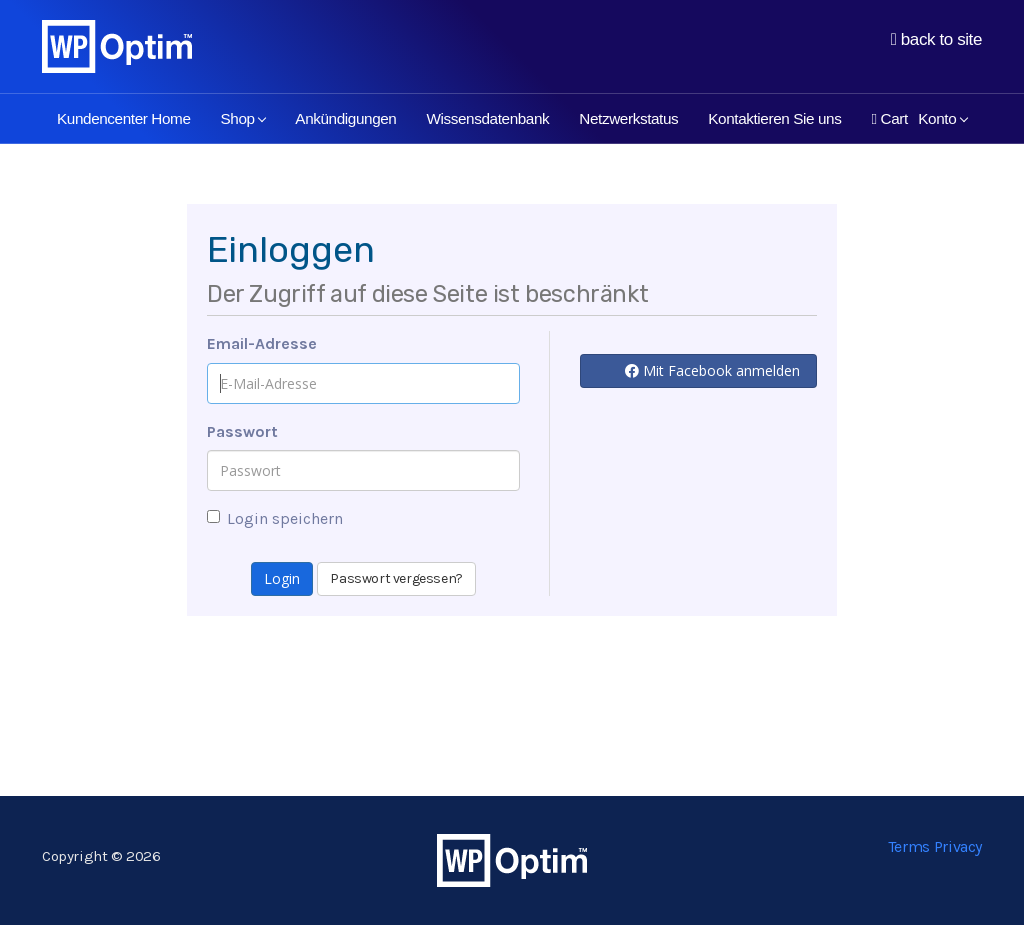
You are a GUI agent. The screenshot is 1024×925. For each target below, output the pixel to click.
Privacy (958, 846)
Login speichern (275, 518)
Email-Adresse (262, 343)
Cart (889, 118)
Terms (909, 846)
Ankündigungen (345, 118)
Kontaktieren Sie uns (774, 118)
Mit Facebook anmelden (712, 370)
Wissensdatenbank (487, 118)
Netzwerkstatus (628, 118)
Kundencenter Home (124, 118)
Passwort (242, 431)
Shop (244, 118)
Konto (943, 118)
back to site (936, 39)
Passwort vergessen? (396, 578)
